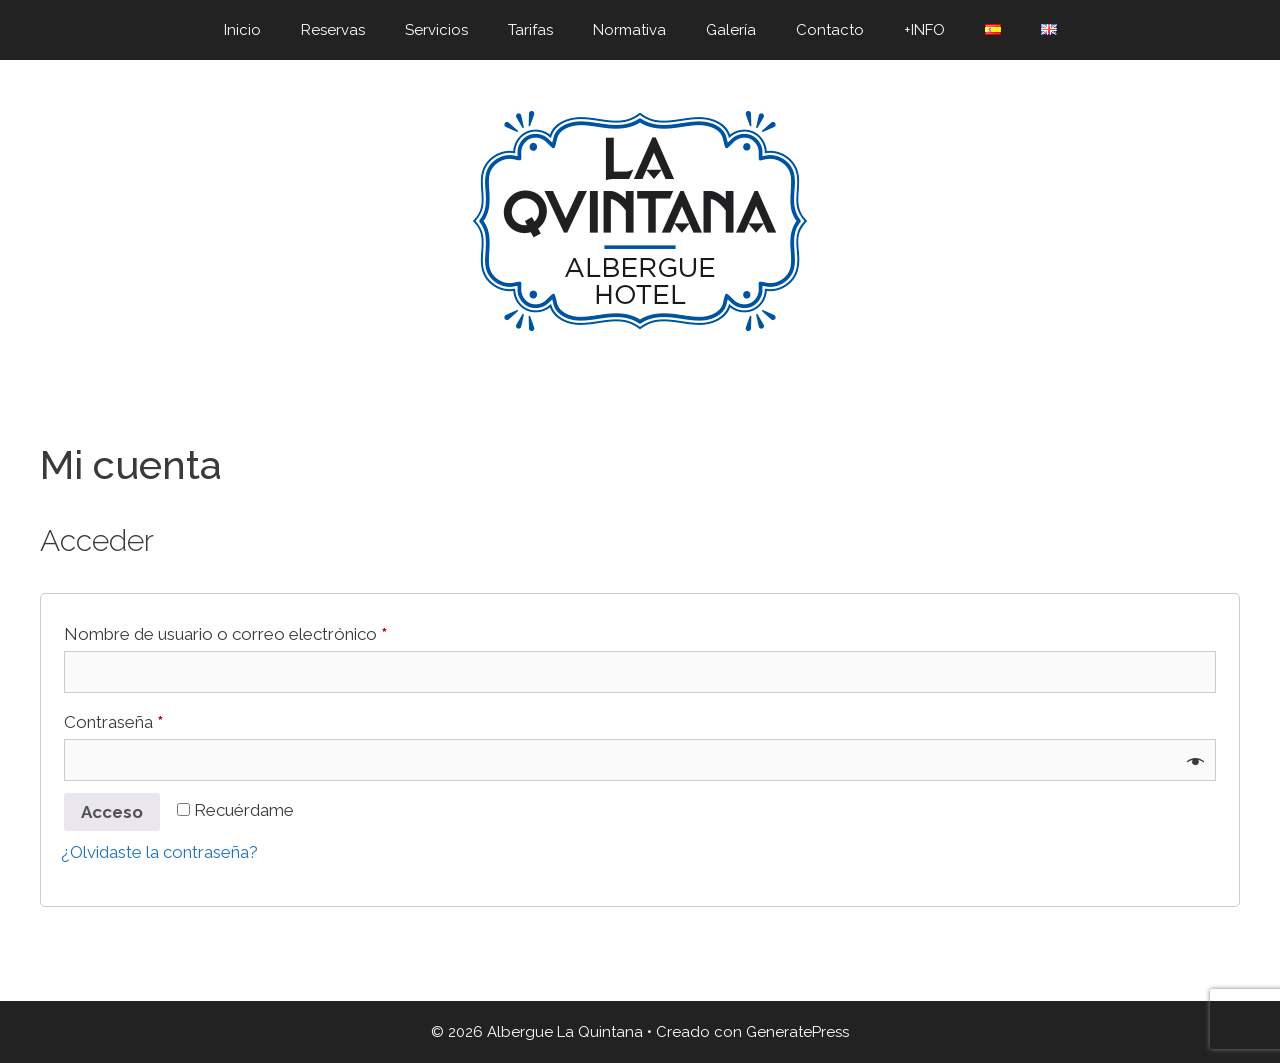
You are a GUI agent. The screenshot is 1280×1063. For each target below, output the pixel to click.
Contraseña (156, 718)
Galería (731, 30)
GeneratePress (797, 1032)
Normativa (629, 30)
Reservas (333, 30)
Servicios (436, 30)
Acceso (112, 812)
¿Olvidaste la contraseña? (159, 852)
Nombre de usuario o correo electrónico (268, 630)
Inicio (242, 30)
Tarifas (530, 30)
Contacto (830, 30)
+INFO (924, 30)
